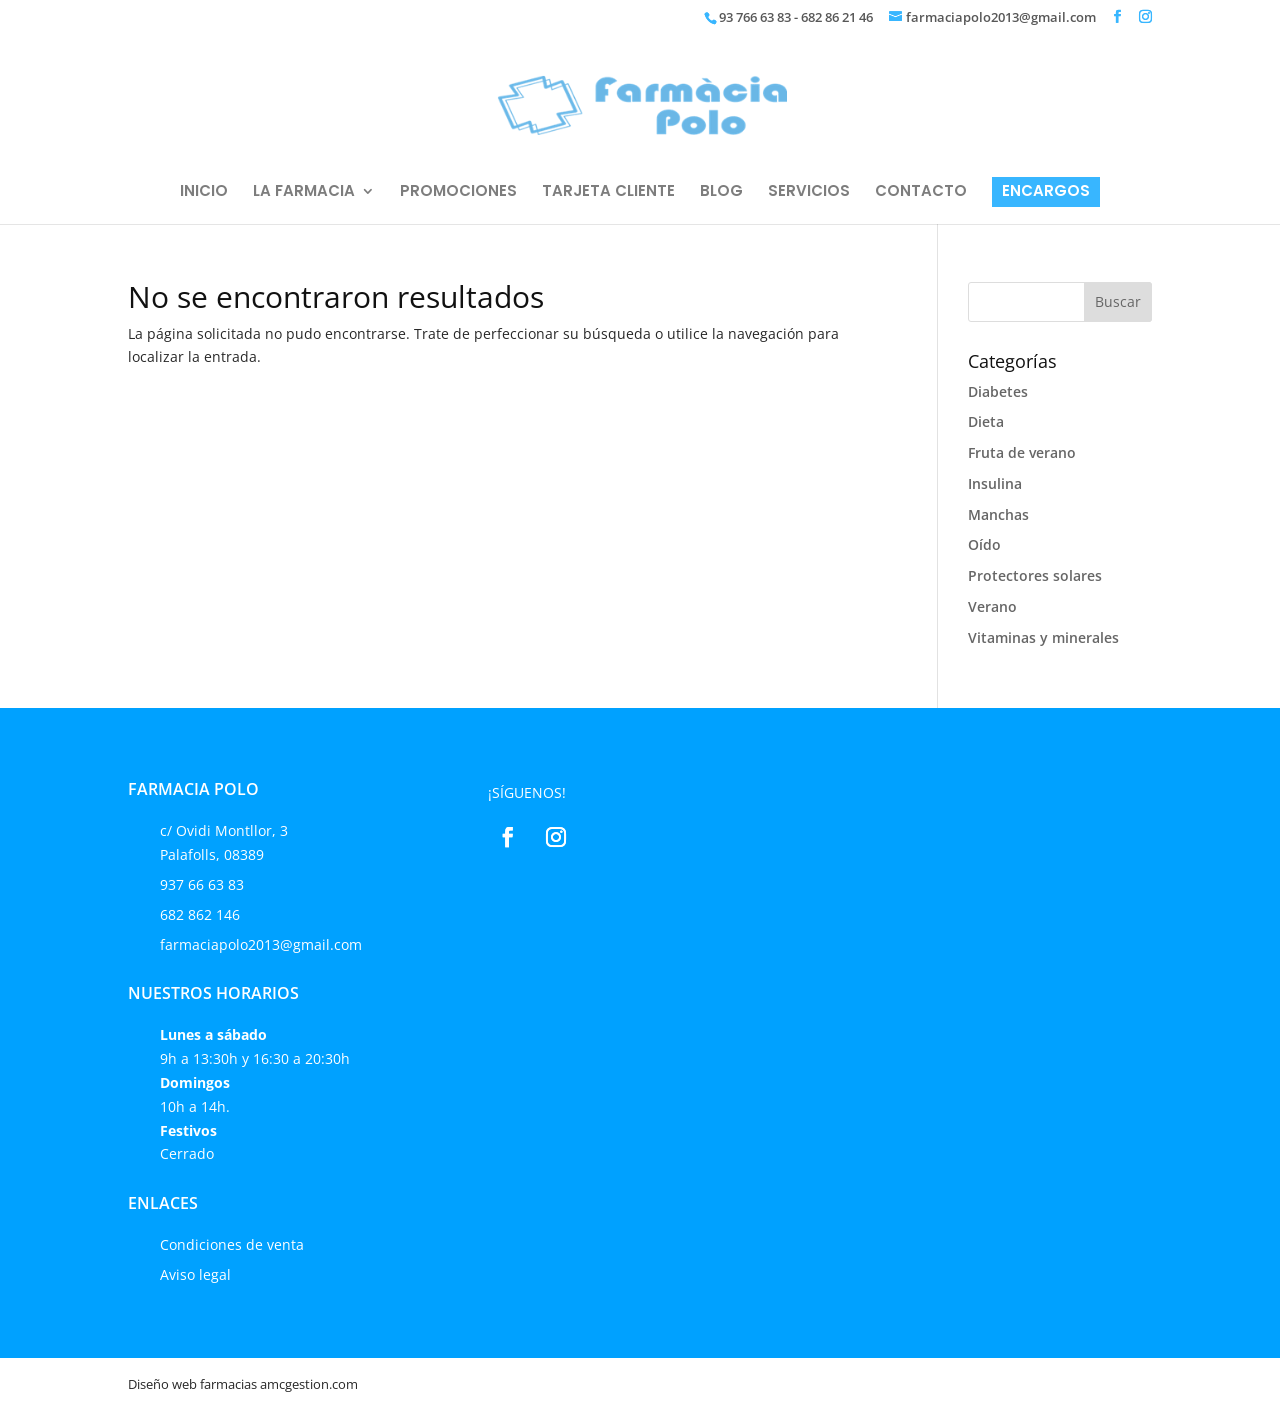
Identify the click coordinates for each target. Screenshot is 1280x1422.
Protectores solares (1035, 575)
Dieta (986, 421)
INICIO (204, 192)
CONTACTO (921, 192)
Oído (984, 544)
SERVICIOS (809, 192)
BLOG (721, 192)
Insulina (995, 483)
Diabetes (998, 391)
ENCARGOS (1046, 192)
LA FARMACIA (304, 192)
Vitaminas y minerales (1043, 637)
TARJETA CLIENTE (608, 192)
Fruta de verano (1022, 452)
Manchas (998, 514)
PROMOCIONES (458, 192)
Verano (992, 606)
